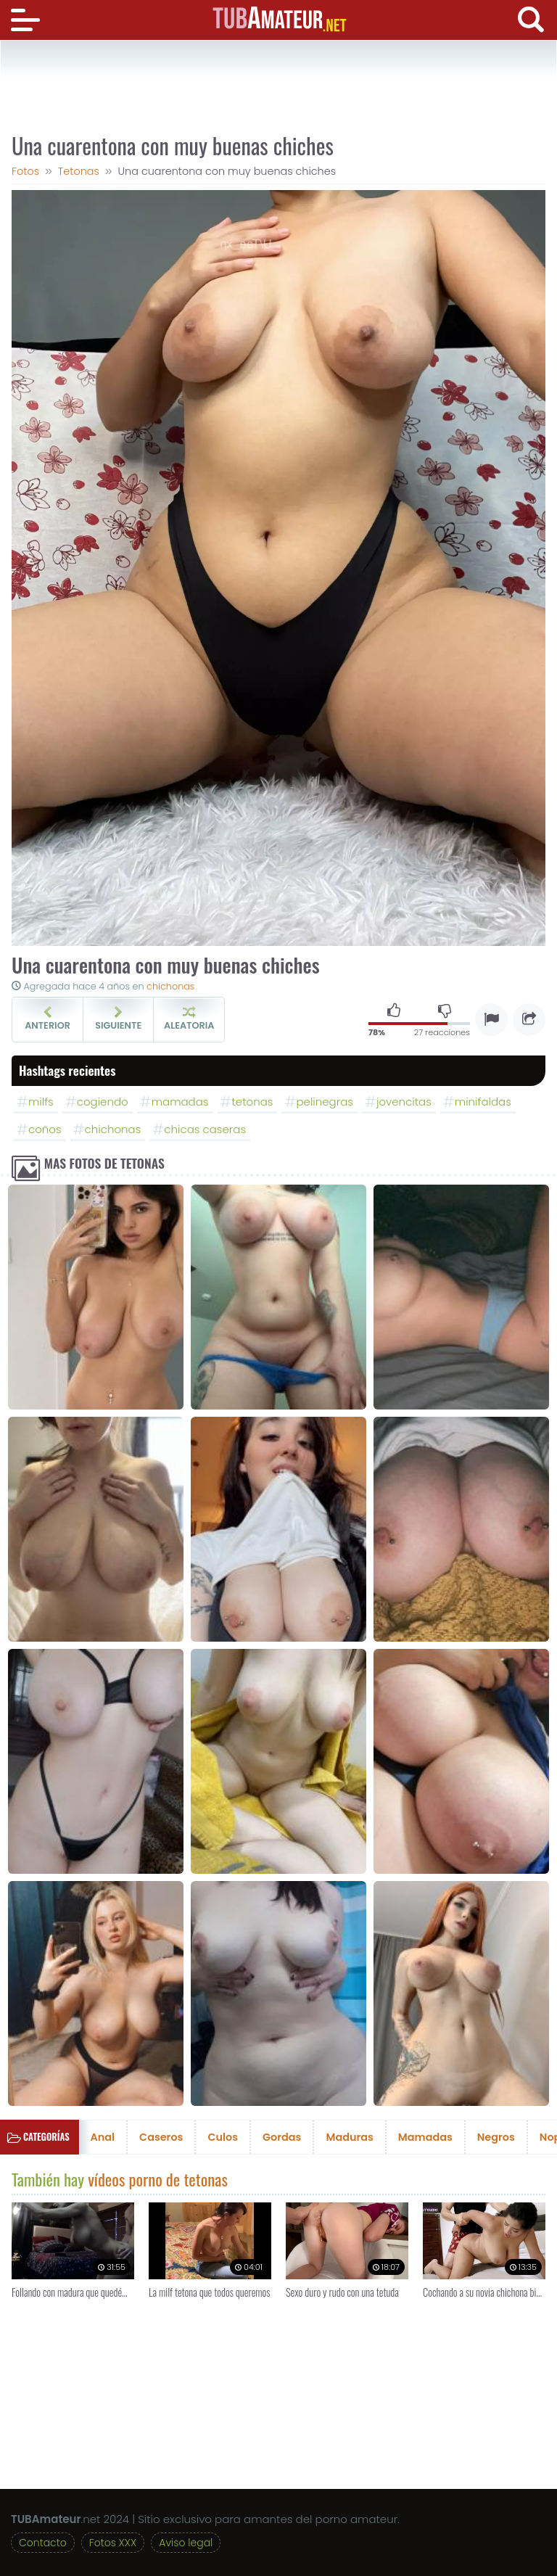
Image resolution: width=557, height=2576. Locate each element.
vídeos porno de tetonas (158, 2179)
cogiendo (102, 1101)
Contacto (43, 2542)
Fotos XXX (112, 2542)
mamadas (180, 1101)
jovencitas (404, 1101)
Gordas (282, 2137)
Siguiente (118, 1019)
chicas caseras (205, 1129)
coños (45, 1129)
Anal (103, 2137)
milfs (41, 1101)
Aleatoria (188, 1019)
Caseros (161, 2137)
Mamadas (425, 2137)
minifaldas (483, 1101)
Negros (496, 2137)
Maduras (349, 2137)
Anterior (47, 1019)
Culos (222, 2137)
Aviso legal (186, 2542)
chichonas (170, 986)
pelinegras (324, 1101)
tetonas (252, 1101)
